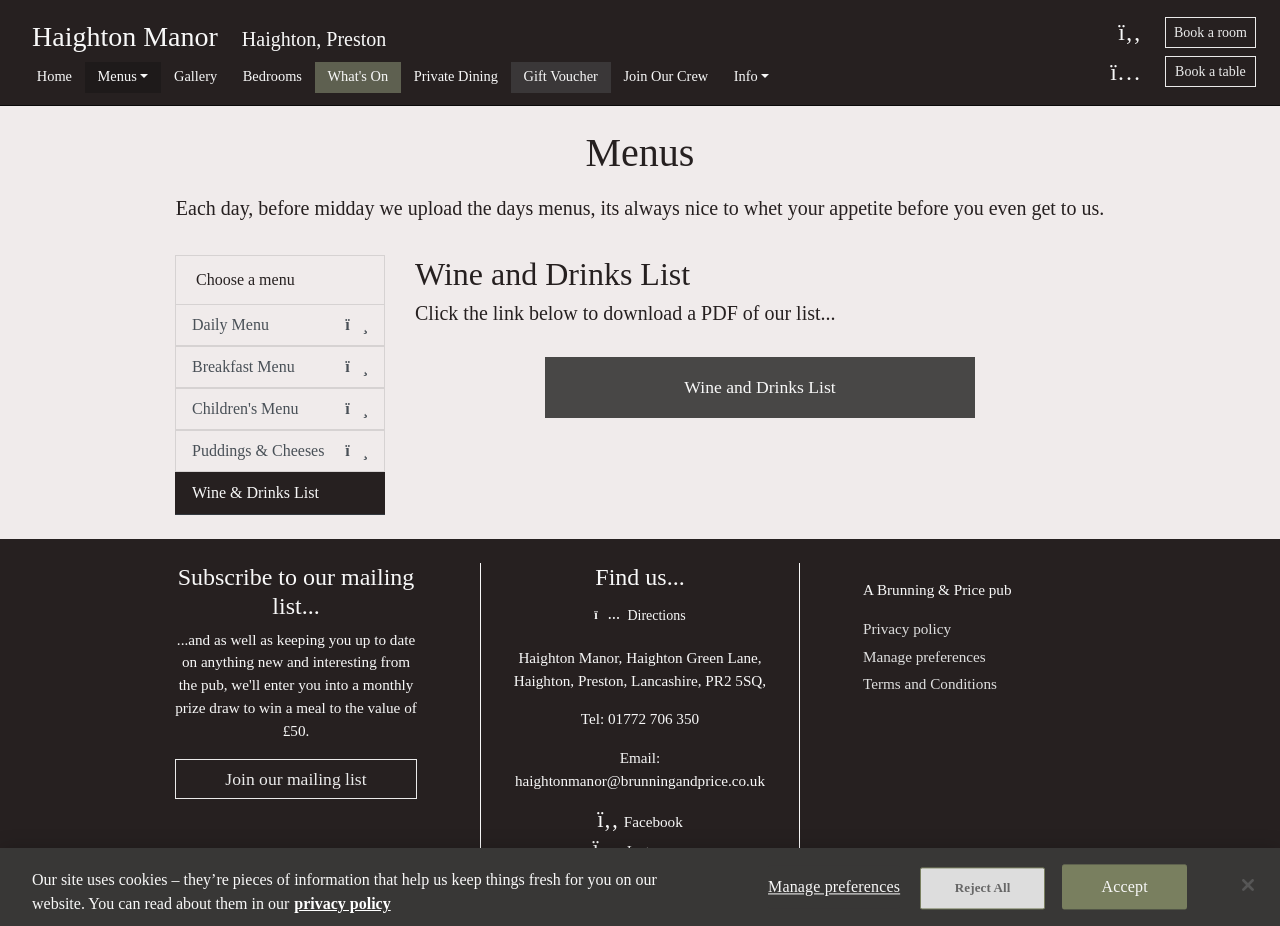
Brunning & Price (931, 589)
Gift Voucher (561, 76)
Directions (639, 615)
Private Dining (456, 76)
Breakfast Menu (280, 367)
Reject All (983, 887)
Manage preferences (924, 656)
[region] (640, 887)
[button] (356, 325)
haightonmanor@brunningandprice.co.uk (640, 780)
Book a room (1210, 32)
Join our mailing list (295, 779)
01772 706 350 (653, 718)
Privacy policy (907, 628)
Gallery (195, 76)
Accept (1125, 886)
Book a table (1210, 71)
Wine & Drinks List (255, 492)
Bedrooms (272, 76)
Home (54, 76)
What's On (358, 76)
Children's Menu (280, 409)
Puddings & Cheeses (280, 451)
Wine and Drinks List (759, 387)
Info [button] (746, 76)
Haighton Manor (125, 36)
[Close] (1248, 885)
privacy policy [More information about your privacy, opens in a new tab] (342, 903)
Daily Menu (280, 325)
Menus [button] (117, 76)
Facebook (640, 821)
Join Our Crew (665, 76)
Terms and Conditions (930, 683)
